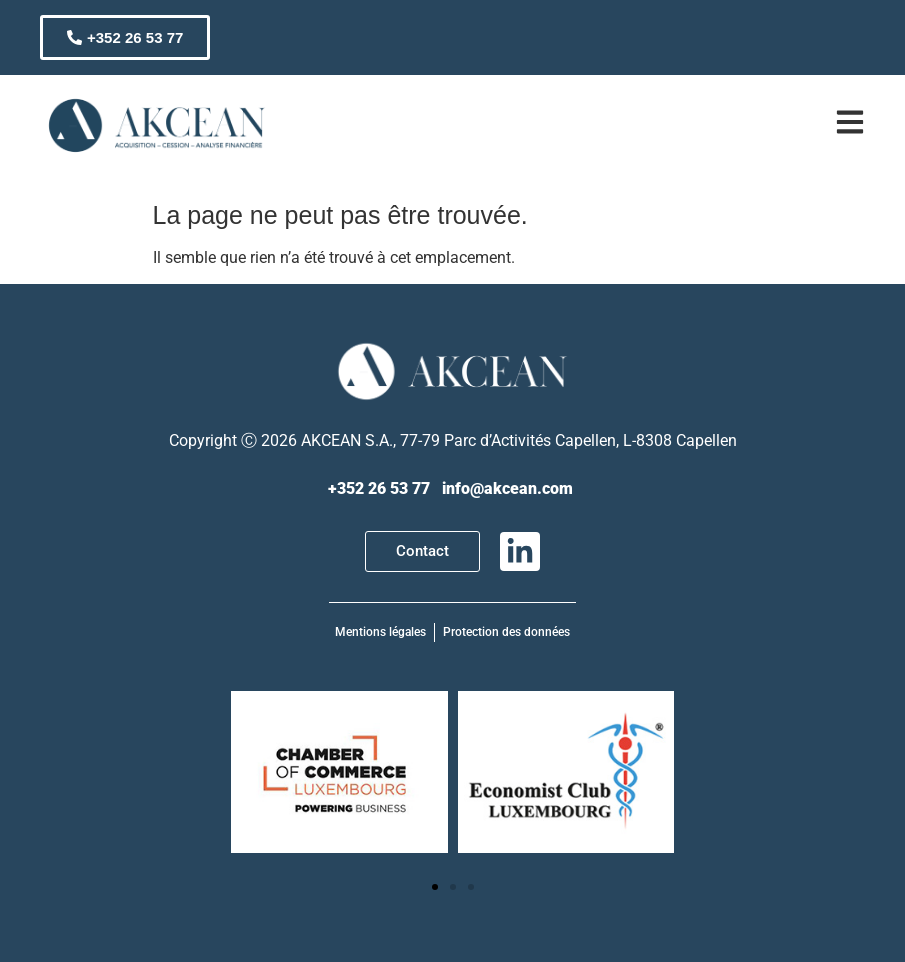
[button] (435, 887)
